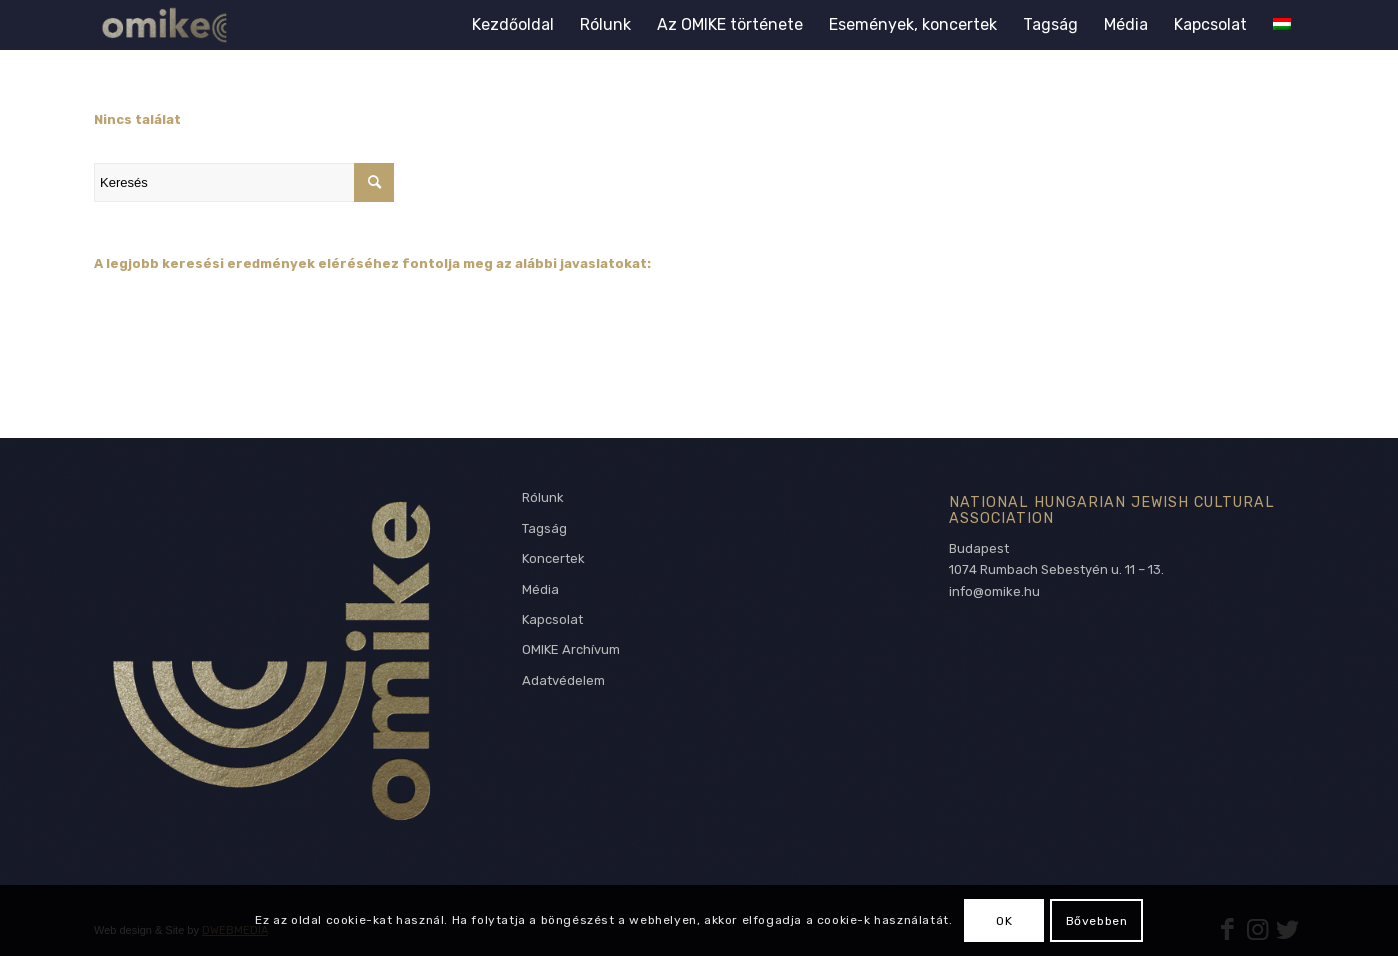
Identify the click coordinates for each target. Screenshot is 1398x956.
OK (1004, 921)
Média (540, 589)
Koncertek (553, 558)
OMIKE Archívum (571, 649)
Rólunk (543, 497)
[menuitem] (513, 25)
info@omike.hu (994, 591)
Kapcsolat (552, 619)
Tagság (544, 528)
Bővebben (1097, 921)
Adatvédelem (563, 680)
